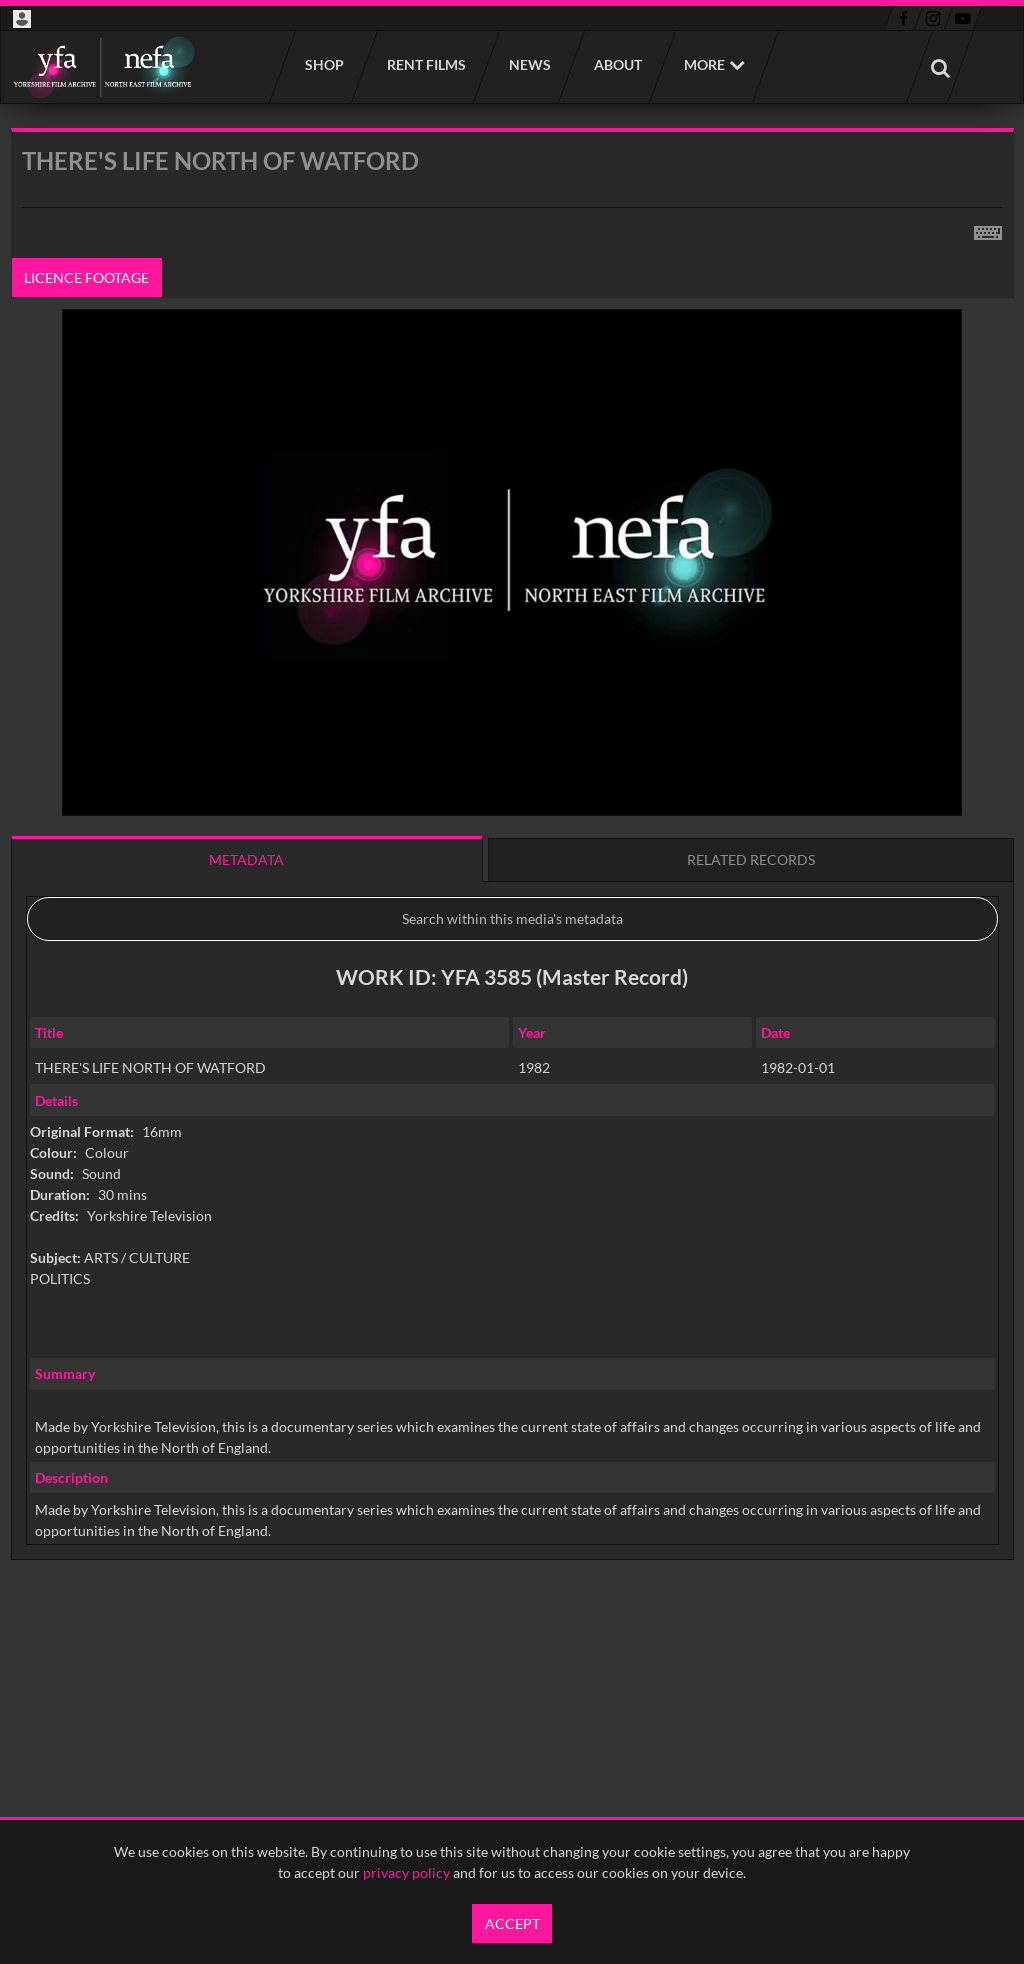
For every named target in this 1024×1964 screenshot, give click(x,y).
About (617, 64)
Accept (512, 1923)
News (529, 64)
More (704, 64)
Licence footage (86, 277)
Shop (323, 64)
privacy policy (406, 1872)
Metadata (246, 859)
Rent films (425, 64)
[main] (512, 895)
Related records (751, 859)
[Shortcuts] (988, 229)
